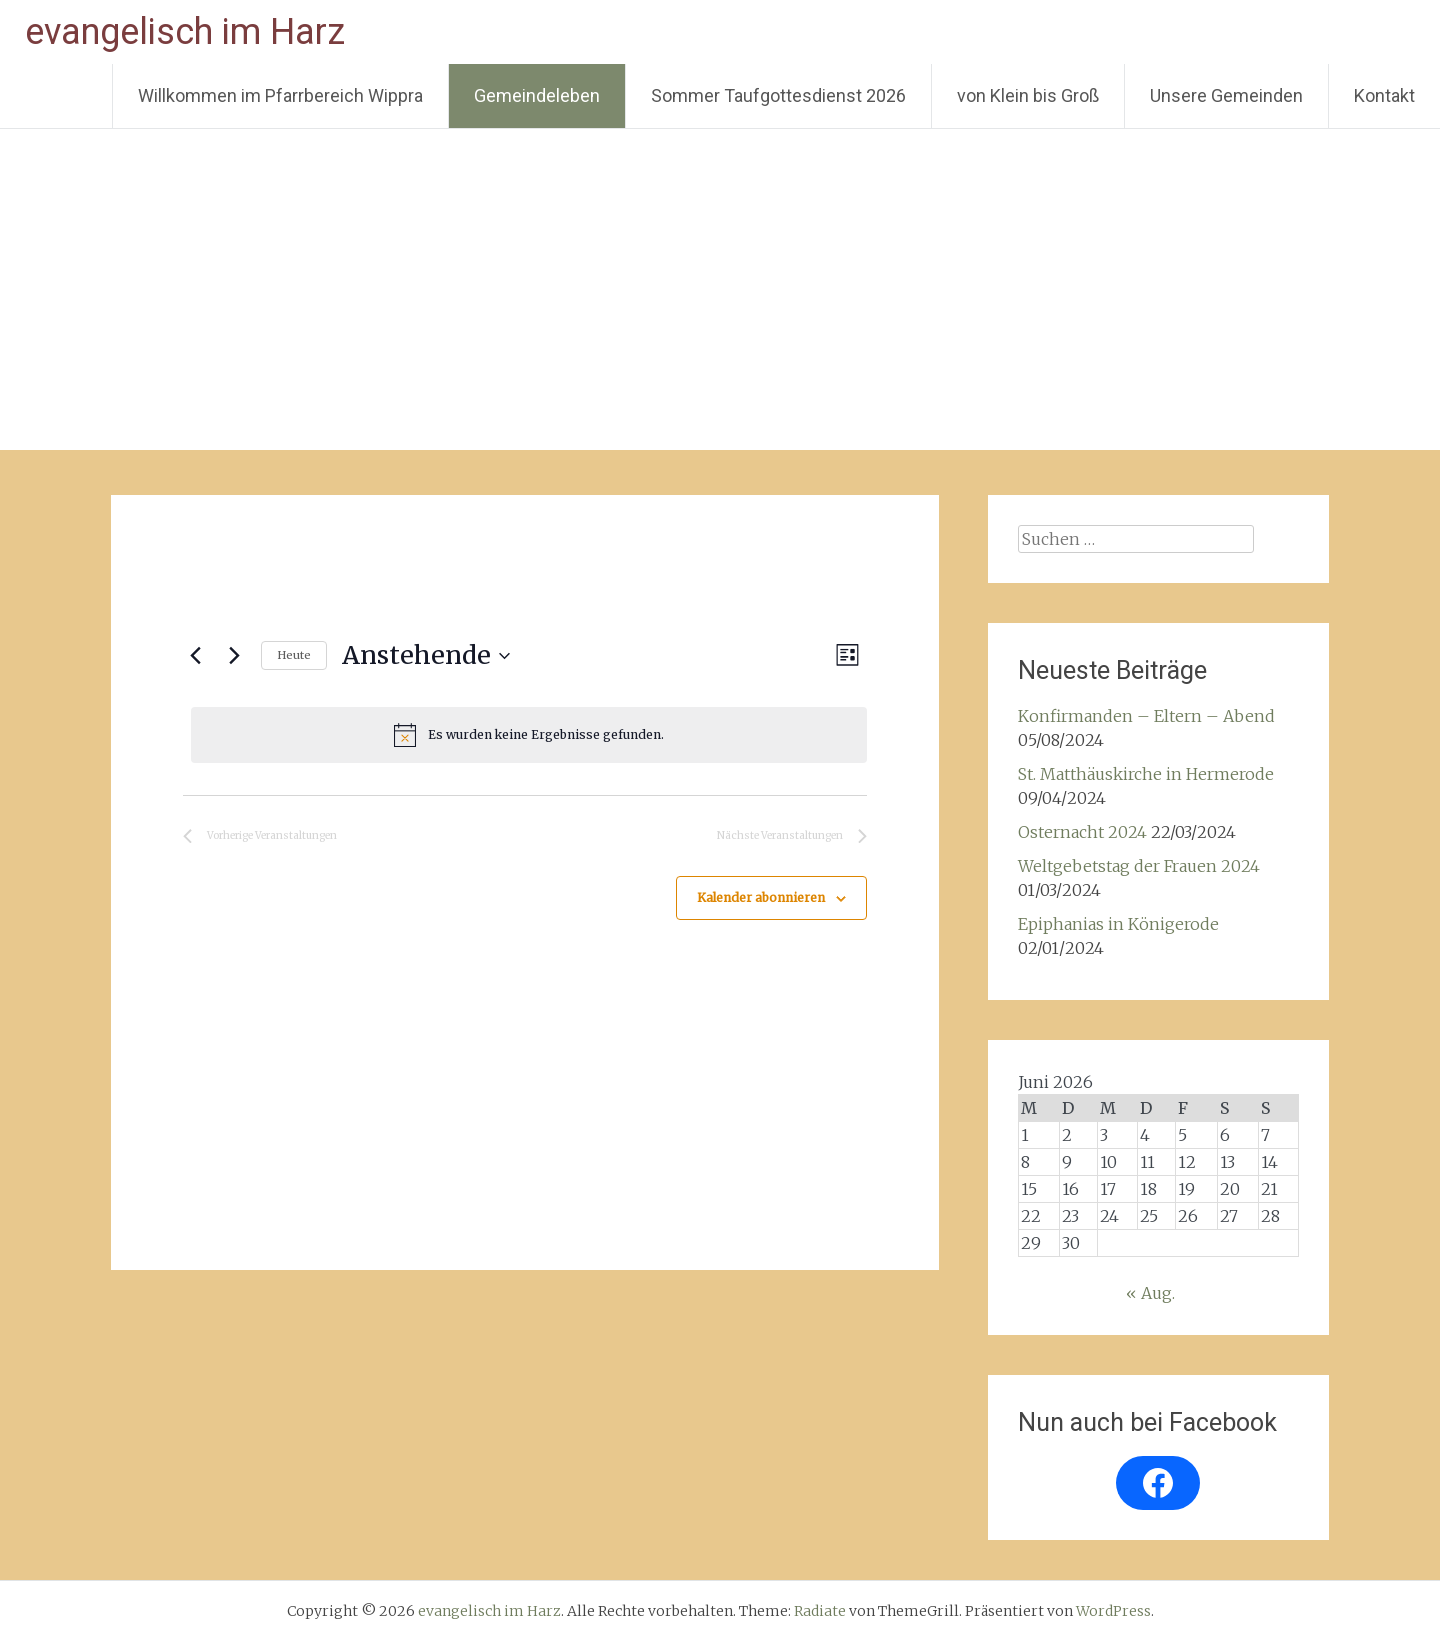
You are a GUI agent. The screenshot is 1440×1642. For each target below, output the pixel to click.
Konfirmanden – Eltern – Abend (1146, 716)
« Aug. (1150, 1293)
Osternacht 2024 (1082, 832)
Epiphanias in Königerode (1118, 924)
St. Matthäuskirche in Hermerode (1146, 774)
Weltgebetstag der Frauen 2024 (1139, 866)
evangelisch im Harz (185, 32)
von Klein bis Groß (1028, 95)
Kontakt (1384, 95)
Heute (294, 655)
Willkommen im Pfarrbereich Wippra (280, 95)
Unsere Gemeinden (1226, 95)
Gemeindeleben (537, 95)
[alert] (529, 735)
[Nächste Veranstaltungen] (234, 656)
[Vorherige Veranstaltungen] (195, 656)
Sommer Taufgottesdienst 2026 (778, 95)
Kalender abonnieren (761, 897)
